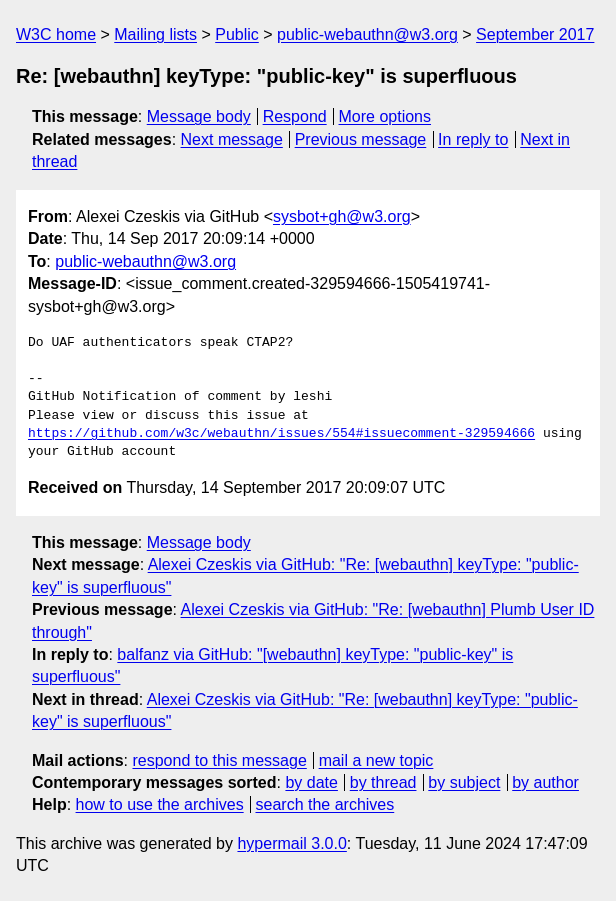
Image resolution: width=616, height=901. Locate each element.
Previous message (361, 139)
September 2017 (535, 34)
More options (385, 116)
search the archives (325, 804)
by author (545, 782)
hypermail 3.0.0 (291, 843)
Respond (295, 116)
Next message (232, 139)
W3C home (56, 34)
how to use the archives (160, 804)
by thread (383, 782)
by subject (464, 782)
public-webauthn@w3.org (367, 34)
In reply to (473, 139)
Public (237, 34)
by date (311, 782)
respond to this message (219, 760)
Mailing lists (155, 34)
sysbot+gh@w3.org (342, 216)
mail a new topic (376, 760)
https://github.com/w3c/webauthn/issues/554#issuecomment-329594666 (281, 434)
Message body (199, 116)
